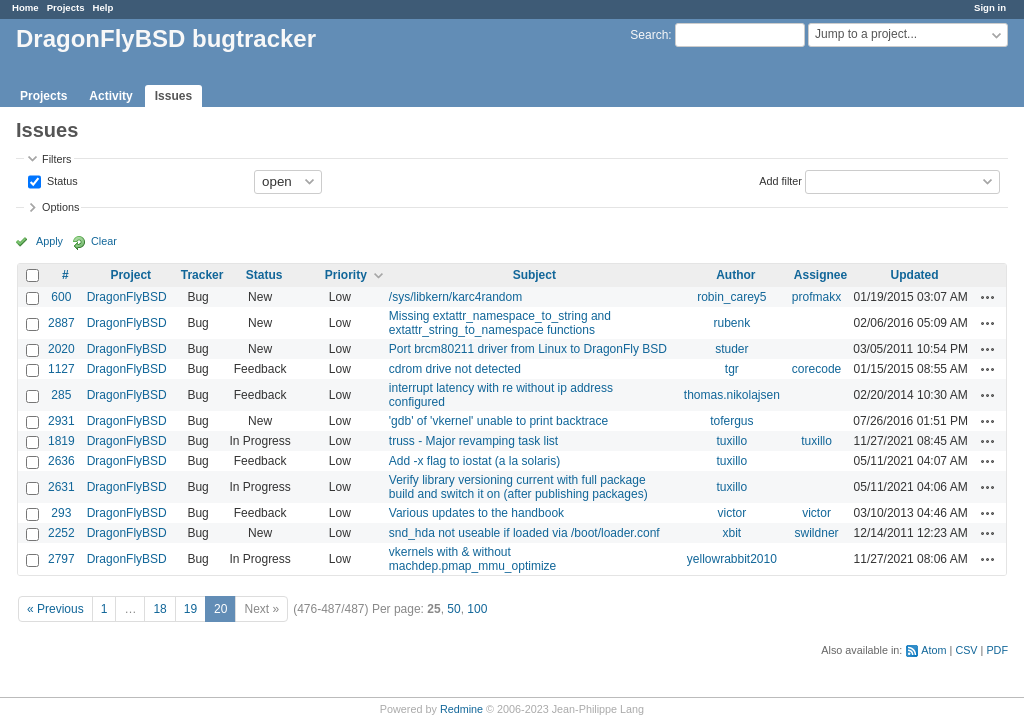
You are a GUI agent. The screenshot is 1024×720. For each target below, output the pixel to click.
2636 (61, 461)
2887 (61, 323)
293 (61, 513)
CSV (966, 650)
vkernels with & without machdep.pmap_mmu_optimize (472, 559)
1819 (61, 441)
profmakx (816, 297)
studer (731, 349)
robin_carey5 (731, 297)
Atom (933, 650)
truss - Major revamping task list (473, 441)
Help (103, 7)
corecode (816, 369)
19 (190, 609)
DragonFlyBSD (127, 297)
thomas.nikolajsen (732, 395)
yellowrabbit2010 (732, 559)
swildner (817, 533)
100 (477, 609)
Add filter (780, 180)
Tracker (202, 275)
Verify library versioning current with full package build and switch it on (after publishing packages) (518, 487)
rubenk (731, 323)
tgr (732, 369)
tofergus (731, 421)
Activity (110, 96)
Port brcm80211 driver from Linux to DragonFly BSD (528, 349)
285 (61, 395)
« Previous (55, 609)
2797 (61, 559)
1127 (61, 369)
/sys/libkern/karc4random (455, 297)
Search (649, 35)
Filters (56, 159)
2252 (61, 533)
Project (130, 275)
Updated (915, 275)
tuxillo (731, 441)
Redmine (461, 709)
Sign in (990, 7)
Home (25, 7)
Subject (534, 275)
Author (735, 275)
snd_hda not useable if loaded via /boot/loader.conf (524, 533)
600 (61, 297)
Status (61, 180)
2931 (61, 421)
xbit (731, 533)
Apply (49, 241)
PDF (997, 650)
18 (159, 609)
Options (60, 207)
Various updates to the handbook (476, 513)
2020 (61, 349)
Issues (173, 96)
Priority (346, 275)
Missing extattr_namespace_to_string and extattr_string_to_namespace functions (500, 323)
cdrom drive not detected (455, 369)
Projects (66, 7)
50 (453, 609)
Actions (988, 297)
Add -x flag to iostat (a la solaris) (474, 461)
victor (731, 513)
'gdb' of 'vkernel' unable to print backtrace (498, 421)
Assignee (820, 275)
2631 (61, 487)
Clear (104, 241)
